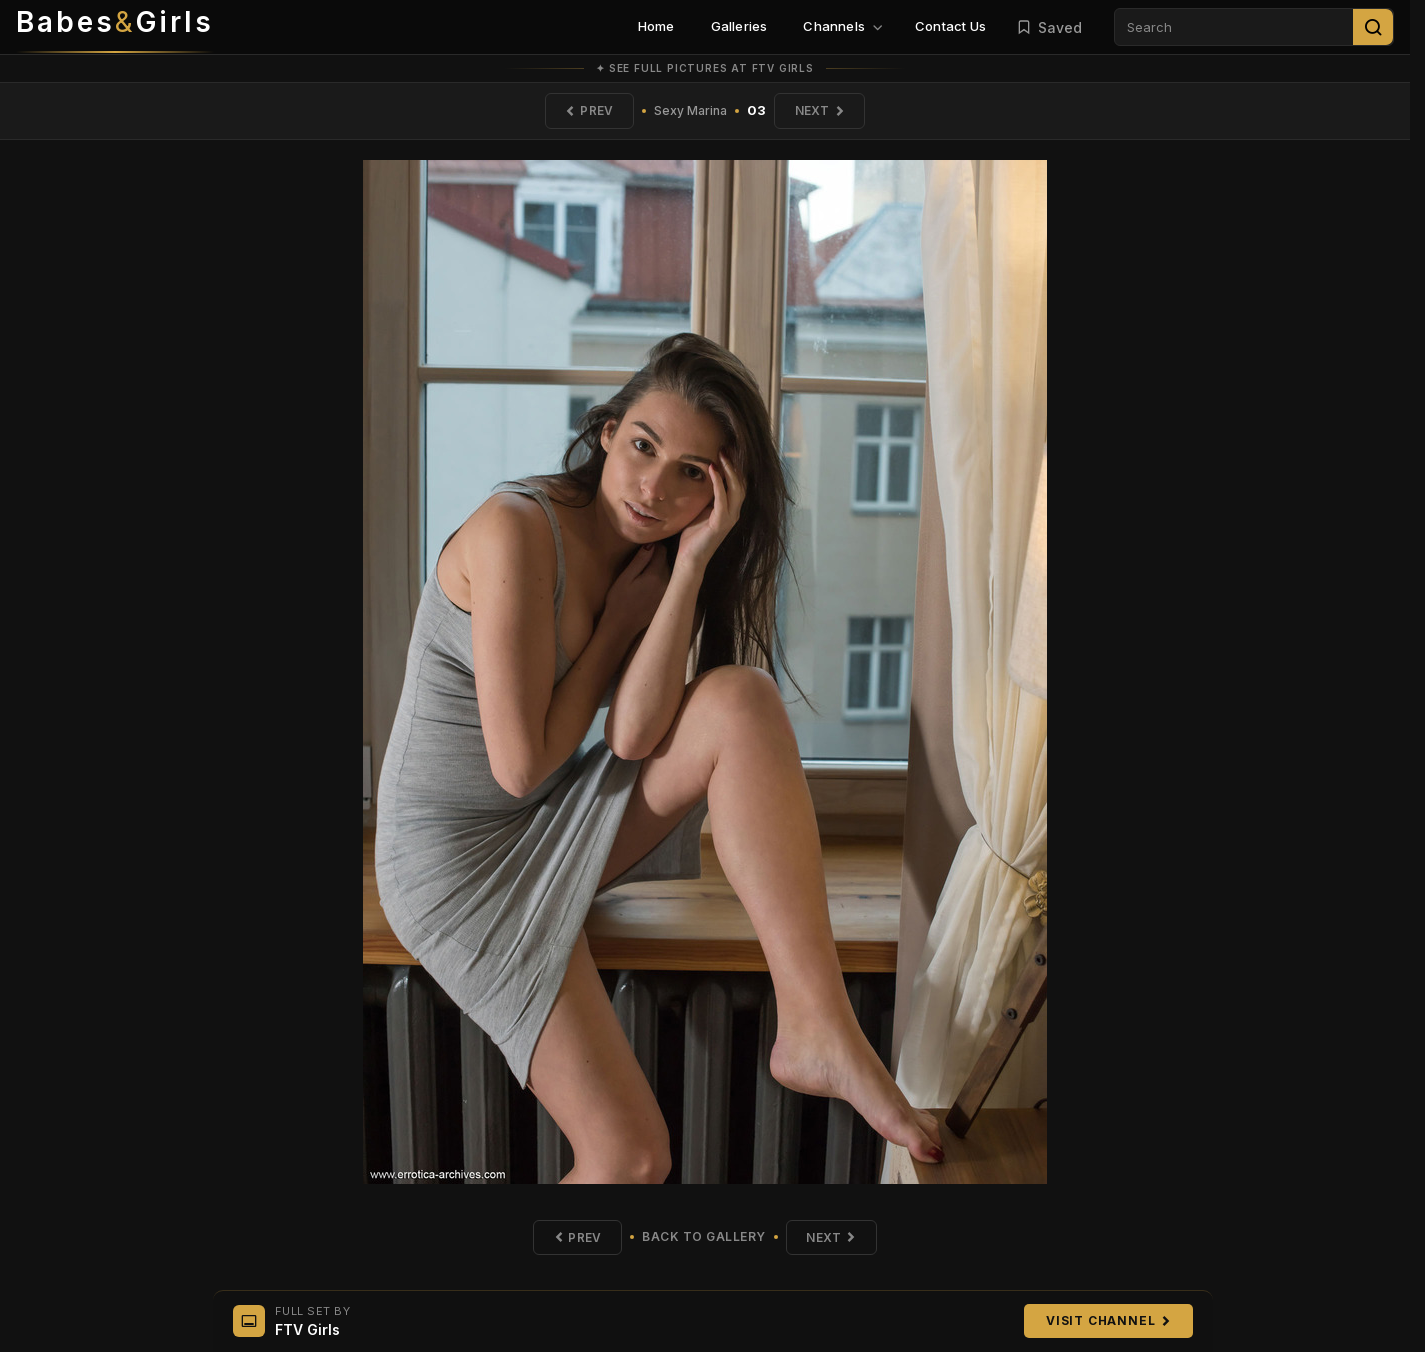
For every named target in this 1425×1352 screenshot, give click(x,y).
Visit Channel (1108, 1320)
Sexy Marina (690, 110)
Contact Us (950, 26)
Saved (1049, 27)
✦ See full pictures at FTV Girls (705, 68)
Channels (843, 26)
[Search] (1373, 27)
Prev (589, 110)
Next (820, 110)
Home (656, 26)
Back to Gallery (704, 1237)
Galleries (739, 26)
